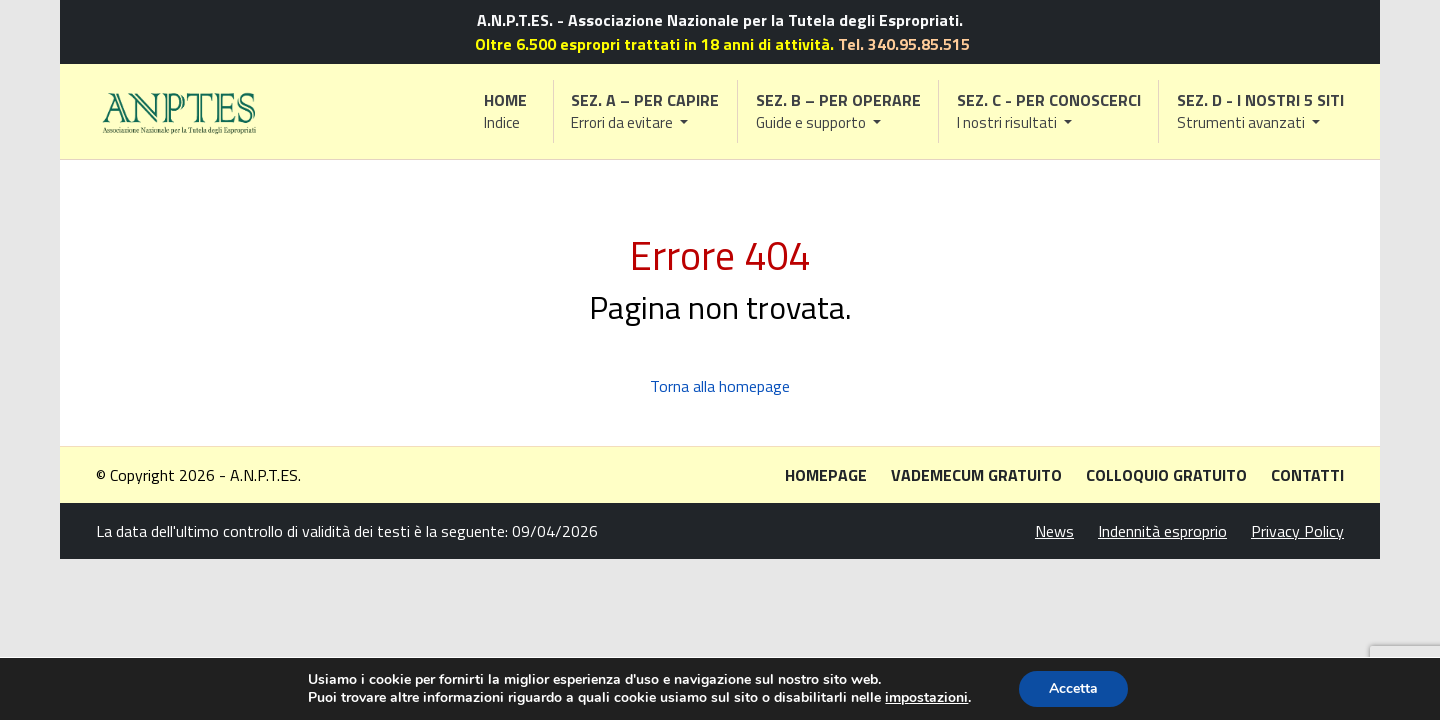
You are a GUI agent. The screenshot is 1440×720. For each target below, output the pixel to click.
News (1054, 531)
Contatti (1307, 475)
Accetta (1073, 688)
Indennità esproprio (1162, 531)
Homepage (826, 475)
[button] (646, 111)
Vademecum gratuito (976, 475)
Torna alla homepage (720, 386)
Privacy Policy (1297, 531)
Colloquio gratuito (1166, 475)
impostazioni (926, 698)
